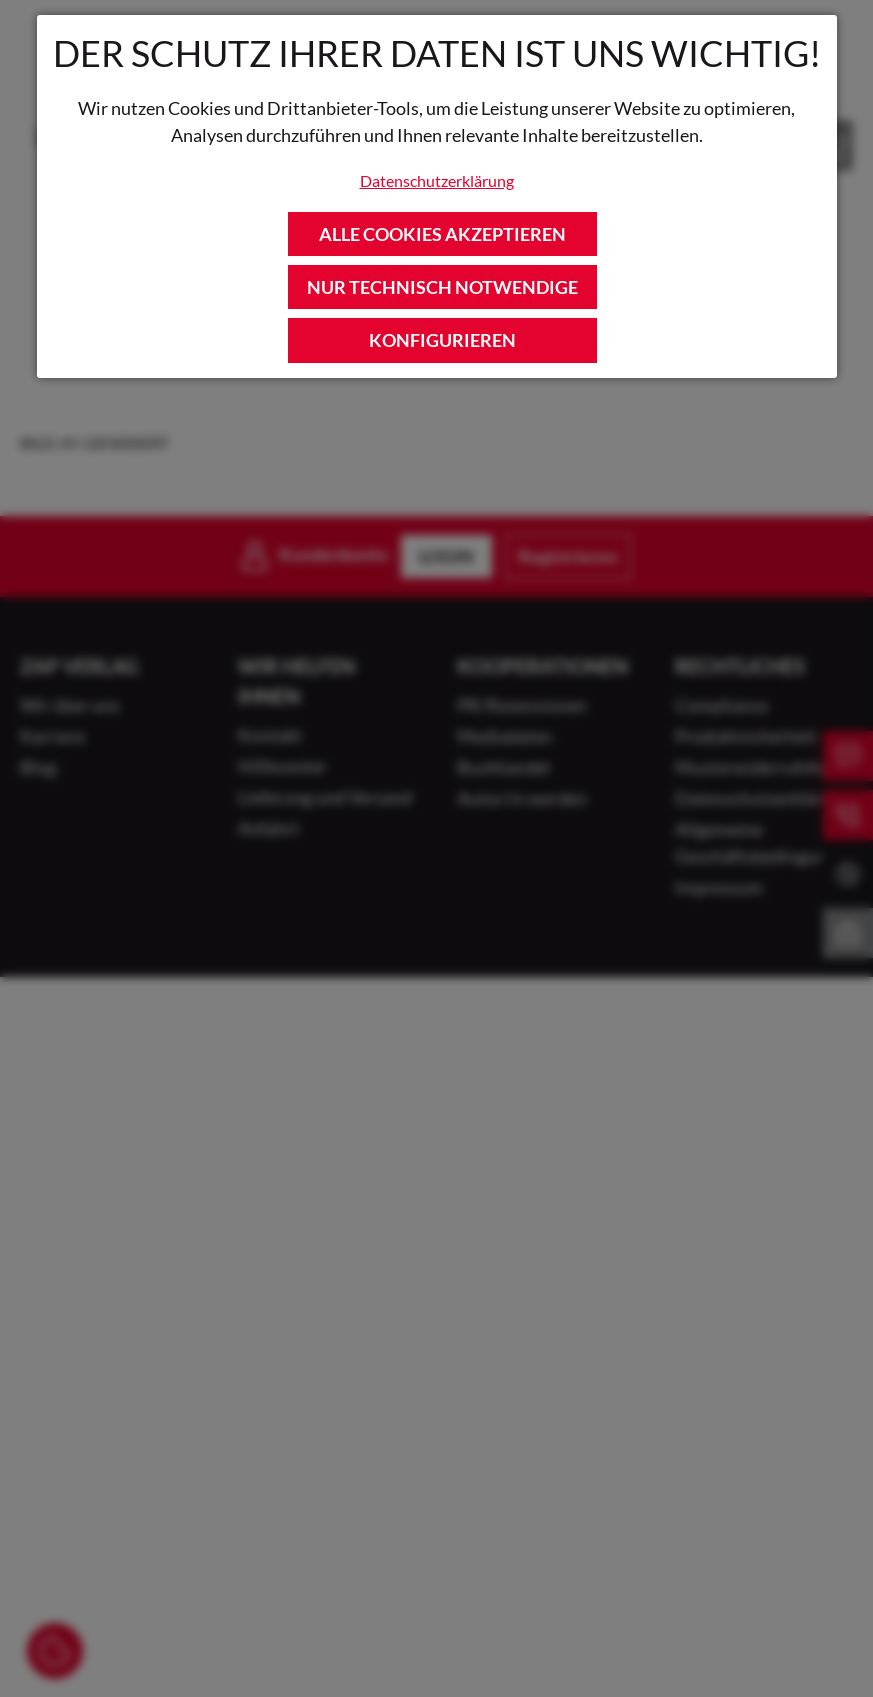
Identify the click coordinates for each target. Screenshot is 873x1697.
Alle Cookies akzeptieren (442, 234)
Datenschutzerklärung (437, 180)
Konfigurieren (442, 340)
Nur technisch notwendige (442, 287)
